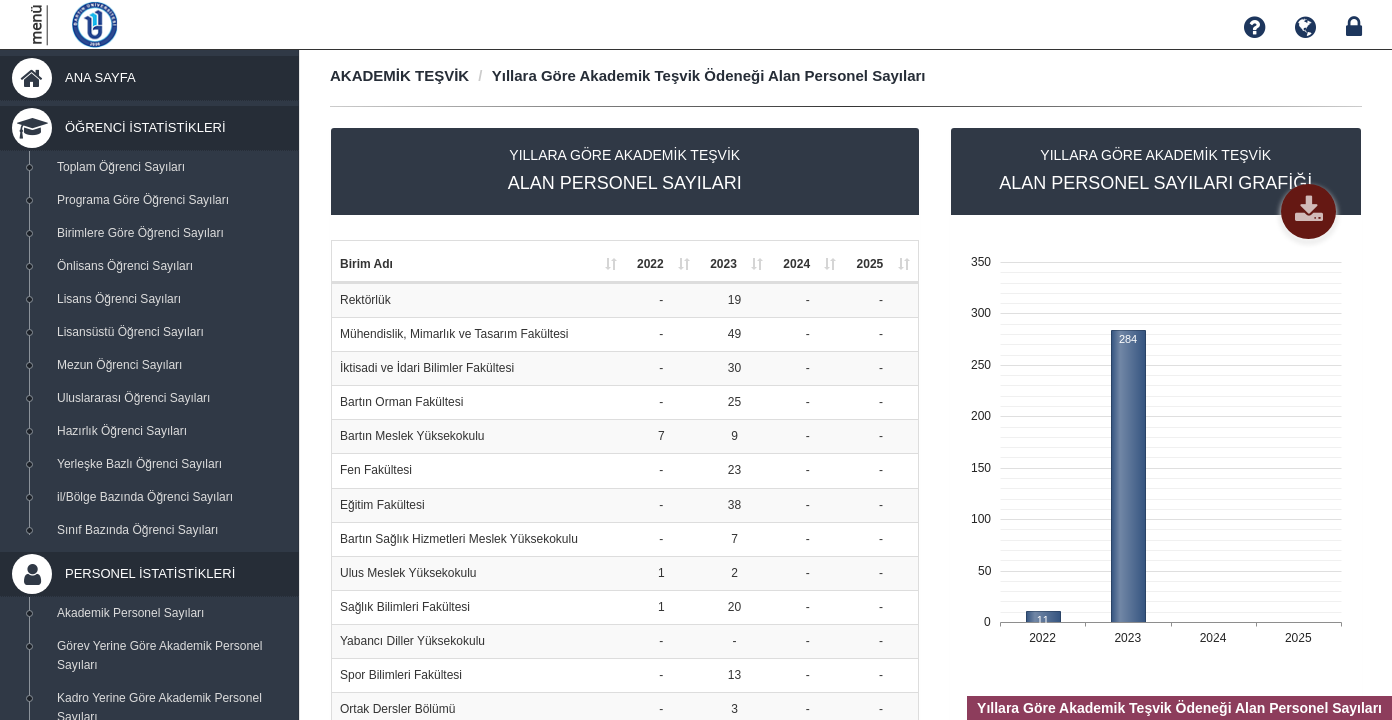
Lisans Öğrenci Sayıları (119, 299)
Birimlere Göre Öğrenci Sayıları (140, 233)
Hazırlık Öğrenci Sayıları (122, 431)
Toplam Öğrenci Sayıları (121, 167)
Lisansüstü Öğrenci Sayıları (130, 332)
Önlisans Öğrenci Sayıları (125, 266)
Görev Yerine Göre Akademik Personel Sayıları (159, 655)
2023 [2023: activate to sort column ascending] (723, 264)
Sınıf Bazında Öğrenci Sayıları (137, 530)
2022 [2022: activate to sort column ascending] (650, 264)
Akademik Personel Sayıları (130, 613)
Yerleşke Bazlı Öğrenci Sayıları (139, 464)
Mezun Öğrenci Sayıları (119, 365)
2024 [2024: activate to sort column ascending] (796, 264)
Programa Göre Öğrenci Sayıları (143, 200)
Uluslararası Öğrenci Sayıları (133, 398)
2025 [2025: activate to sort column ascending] (870, 264)
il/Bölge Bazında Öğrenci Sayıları (145, 497)
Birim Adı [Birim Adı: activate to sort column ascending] (366, 264)
